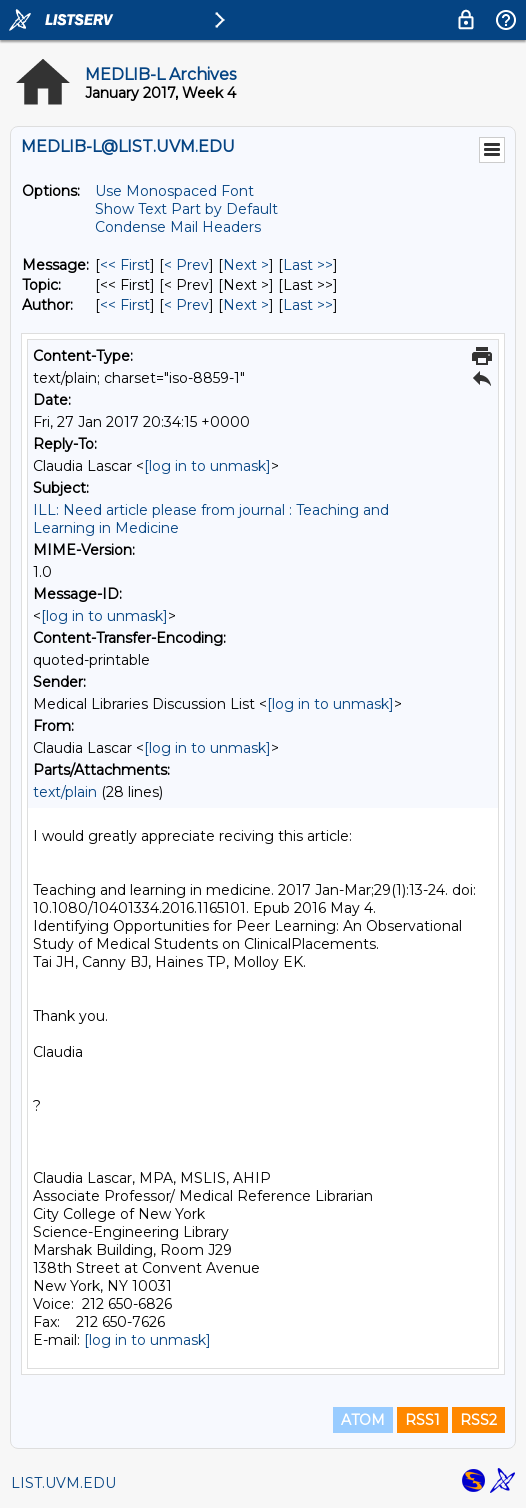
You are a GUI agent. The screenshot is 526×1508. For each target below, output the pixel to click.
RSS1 (422, 1420)
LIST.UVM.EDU (63, 1483)
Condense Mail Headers (178, 227)
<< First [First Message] (125, 265)
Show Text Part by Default (186, 209)
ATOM (363, 1420)
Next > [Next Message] (246, 265)
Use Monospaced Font (174, 191)
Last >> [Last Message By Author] (308, 305)
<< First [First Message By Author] (125, 305)
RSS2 (478, 1420)
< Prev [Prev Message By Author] (186, 305)
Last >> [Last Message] (308, 265)
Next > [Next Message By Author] (246, 305)
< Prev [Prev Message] (186, 265)
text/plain (65, 792)
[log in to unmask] (207, 466)
